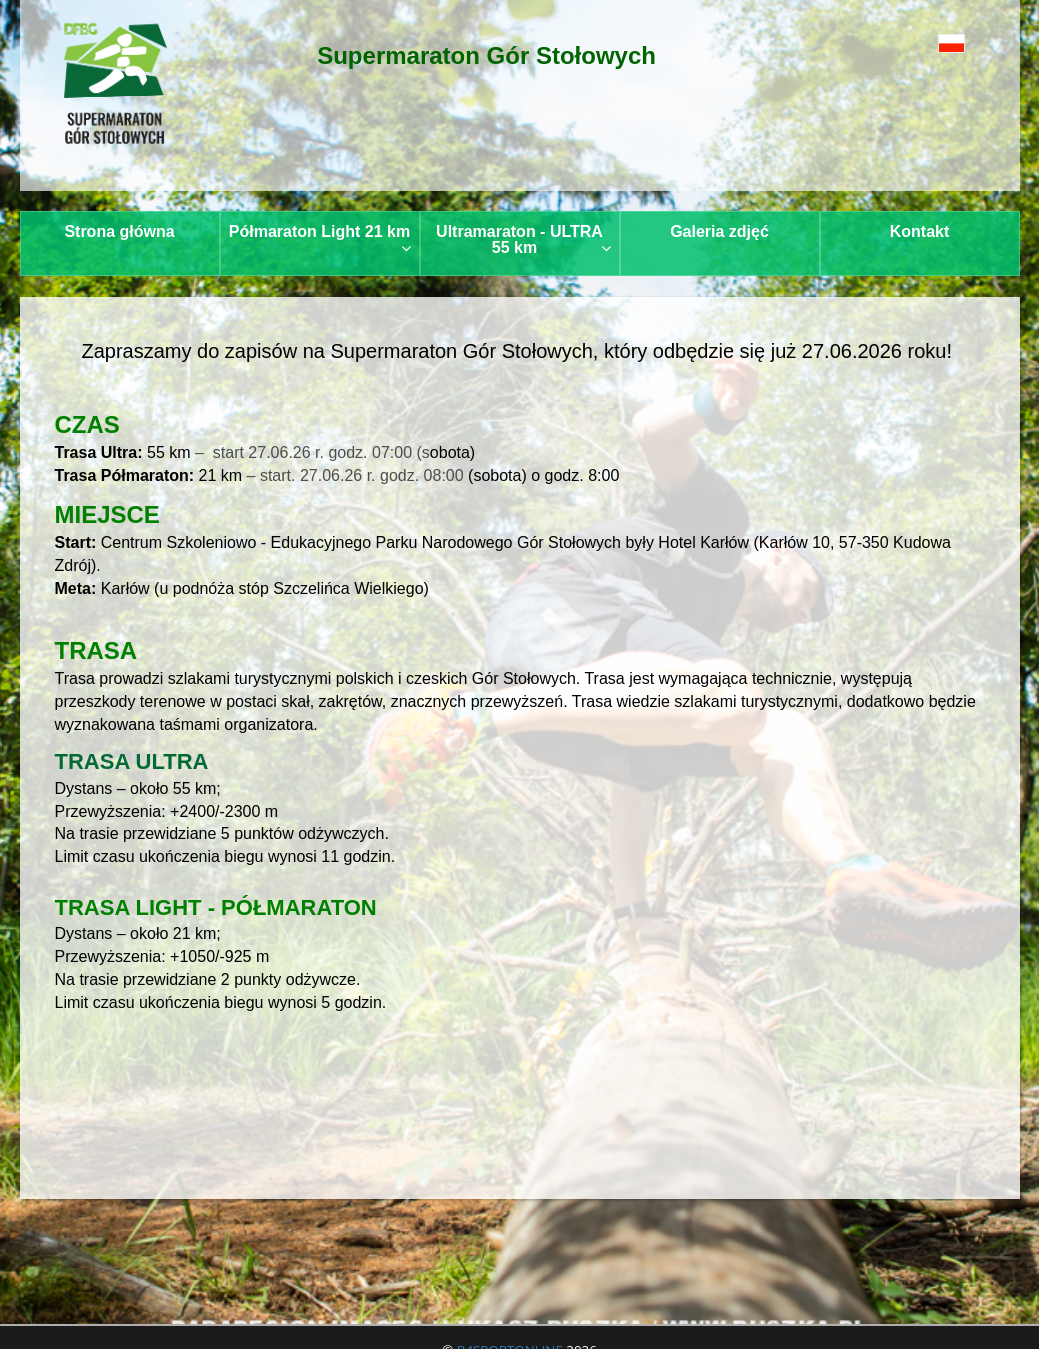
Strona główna (119, 231)
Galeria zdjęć (719, 231)
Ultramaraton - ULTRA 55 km (523, 239)
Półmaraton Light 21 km (320, 239)
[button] (924, 42)
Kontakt (920, 231)
